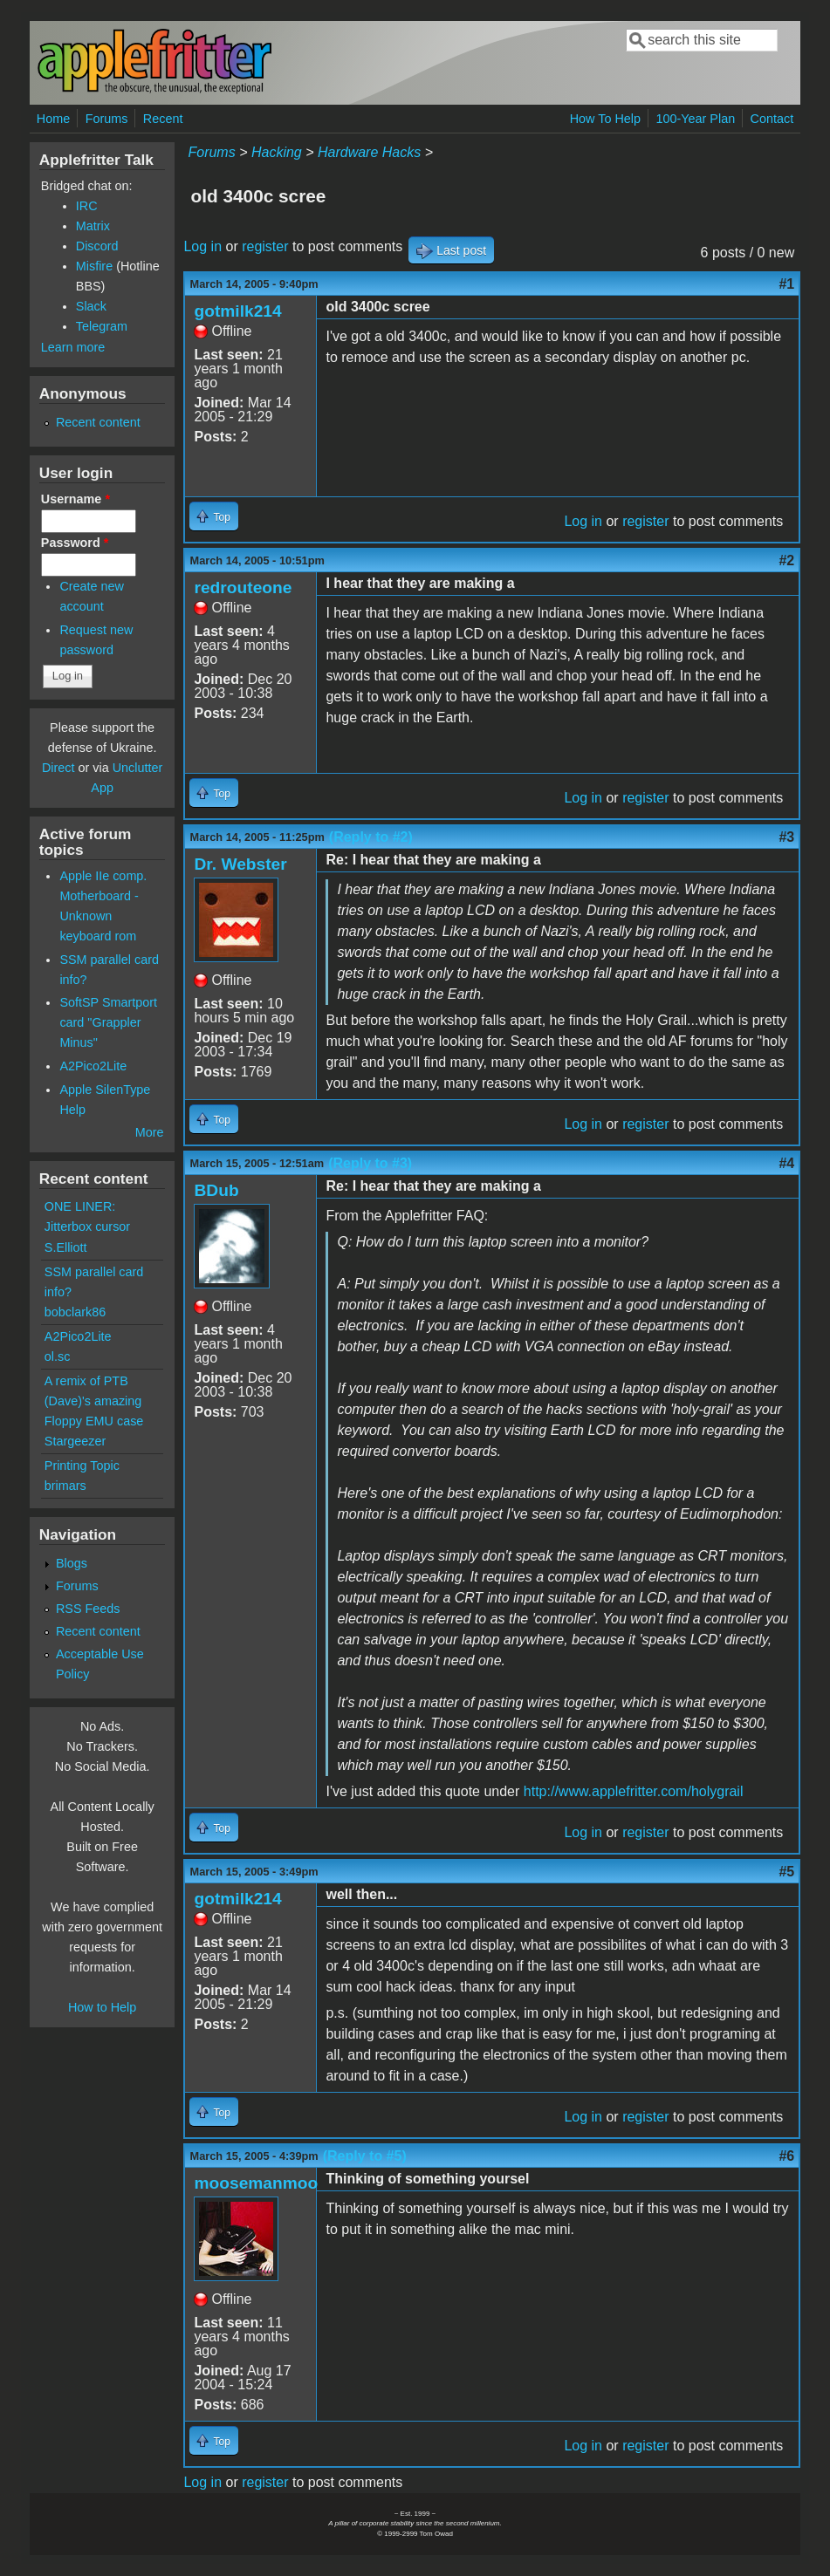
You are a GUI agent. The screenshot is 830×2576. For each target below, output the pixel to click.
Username (75, 499)
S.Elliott (66, 1247)
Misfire (94, 266)
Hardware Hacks (369, 152)
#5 (786, 1871)
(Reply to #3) (370, 1163)
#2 (786, 560)
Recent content (98, 422)
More (149, 1132)
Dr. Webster (240, 864)
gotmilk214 (237, 311)
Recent (163, 119)
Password (75, 543)
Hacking (276, 152)
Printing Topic (82, 1465)
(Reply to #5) (365, 2156)
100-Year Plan (695, 119)
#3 (786, 837)
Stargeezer (75, 1441)
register (265, 246)
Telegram (101, 326)
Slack (91, 306)
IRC (87, 206)
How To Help (605, 119)
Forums (107, 119)
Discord (97, 246)
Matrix (93, 226)
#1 (786, 284)
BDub (216, 1190)
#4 (786, 1163)
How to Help (102, 2007)
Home (53, 119)
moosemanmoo (256, 2183)
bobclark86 (75, 1312)
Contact (772, 119)
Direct (58, 768)
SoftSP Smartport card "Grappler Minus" (108, 1022)
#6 (786, 2156)
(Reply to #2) (371, 837)
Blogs (71, 1563)
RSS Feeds (88, 1609)
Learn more (73, 347)
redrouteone (243, 587)
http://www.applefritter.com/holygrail (634, 1791)
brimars (65, 1486)
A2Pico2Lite (93, 1066)
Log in (202, 246)
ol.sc (58, 1356)
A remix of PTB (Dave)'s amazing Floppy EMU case (94, 1401)
